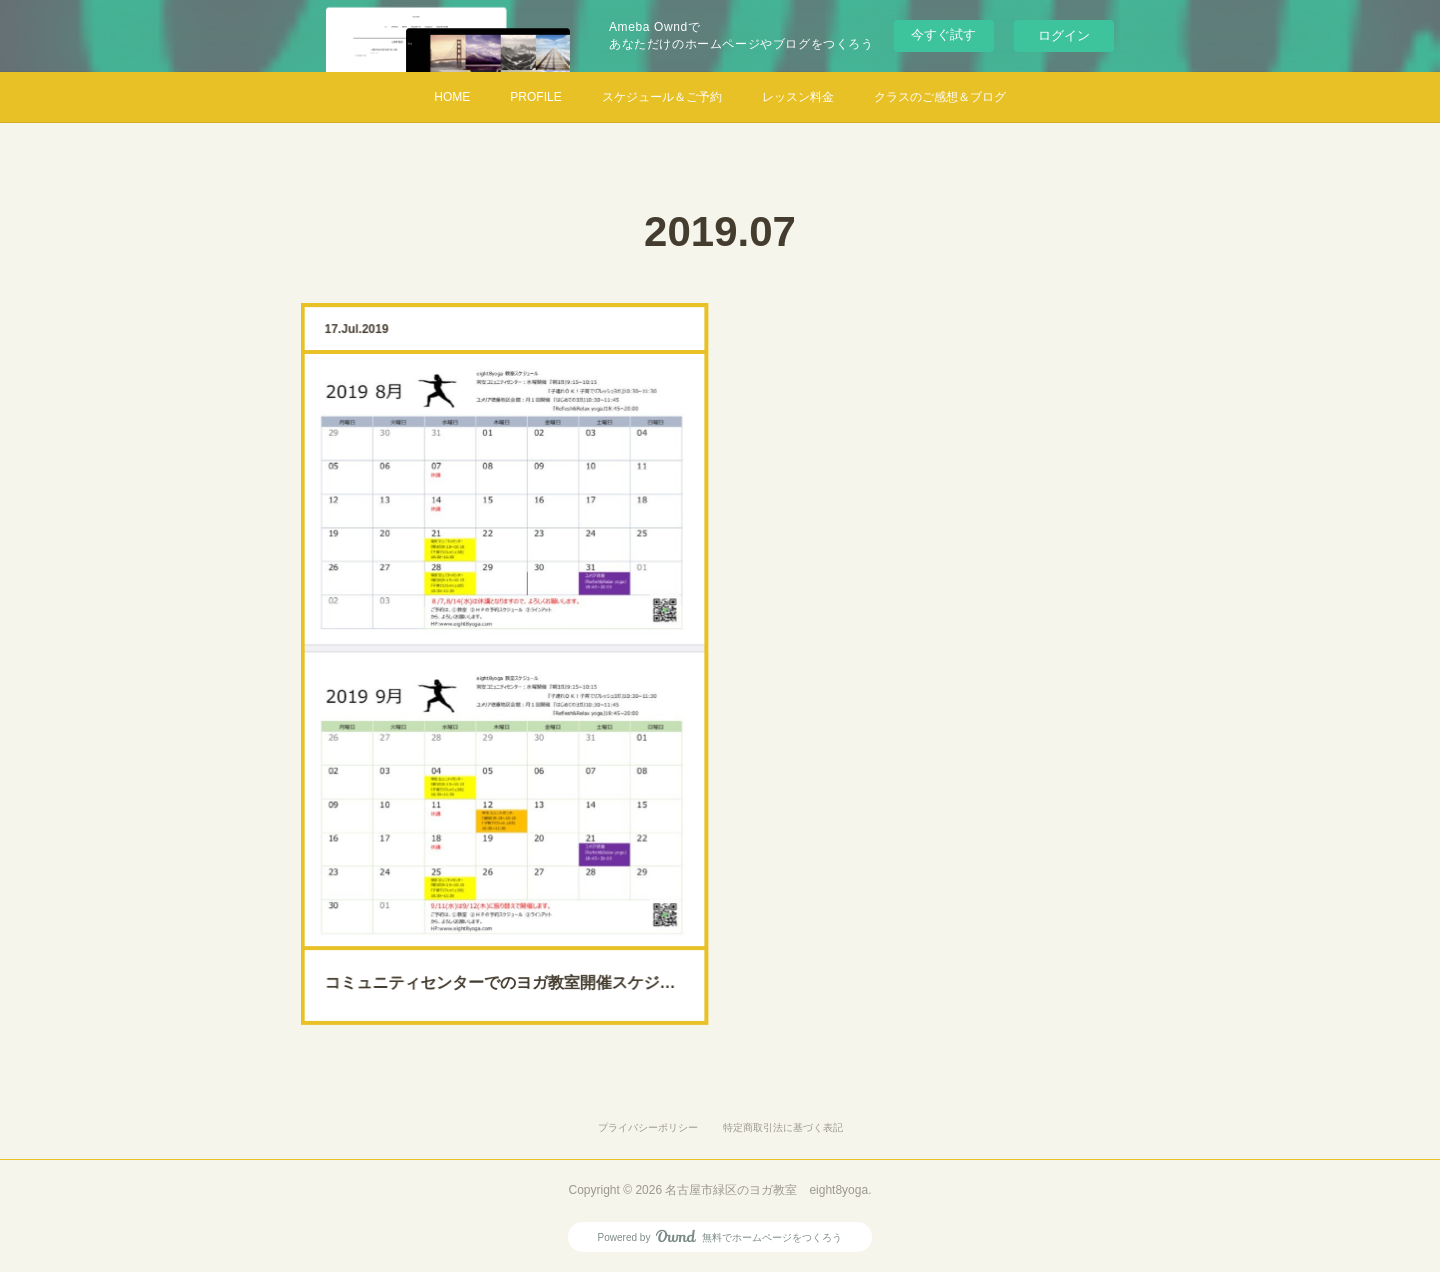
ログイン (1064, 35)
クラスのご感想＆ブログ (940, 97)
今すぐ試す (943, 34)
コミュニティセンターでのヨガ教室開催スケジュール (504, 934)
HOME (452, 97)
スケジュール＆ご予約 (662, 97)
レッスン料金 (798, 97)
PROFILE (535, 97)
